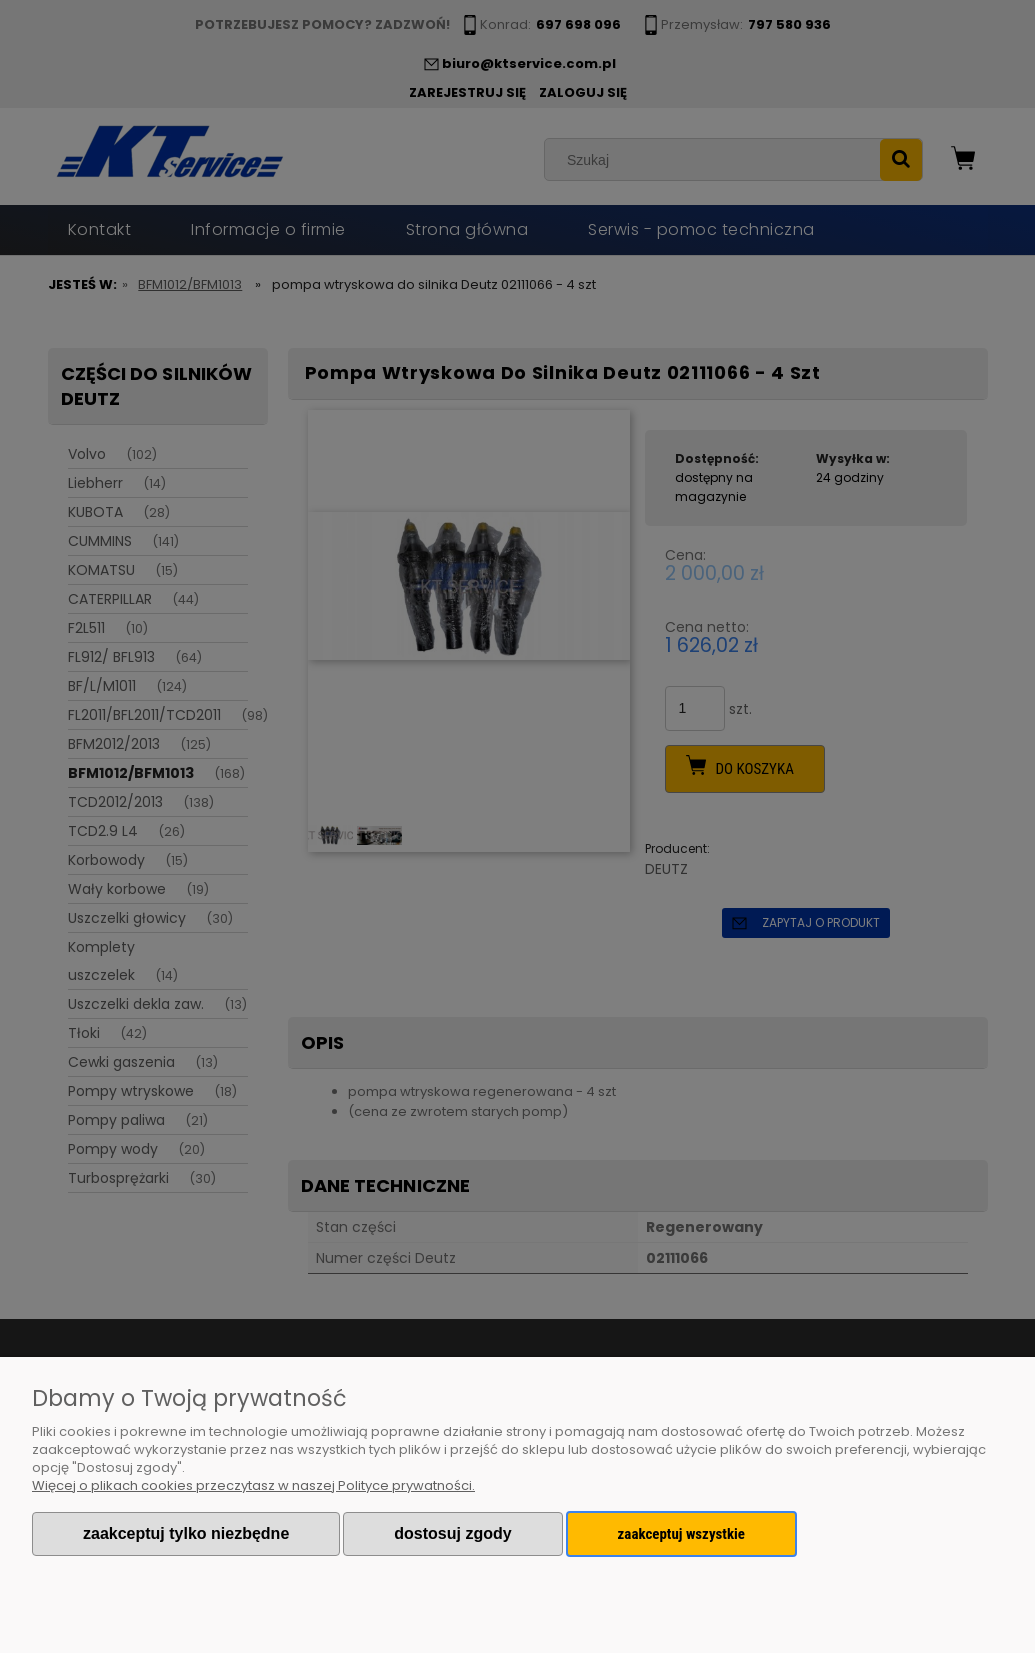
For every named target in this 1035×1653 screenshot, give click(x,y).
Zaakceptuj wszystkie (681, 1534)
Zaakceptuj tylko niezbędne (186, 1533)
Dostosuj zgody (452, 1533)
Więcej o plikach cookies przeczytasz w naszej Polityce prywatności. (253, 1485)
